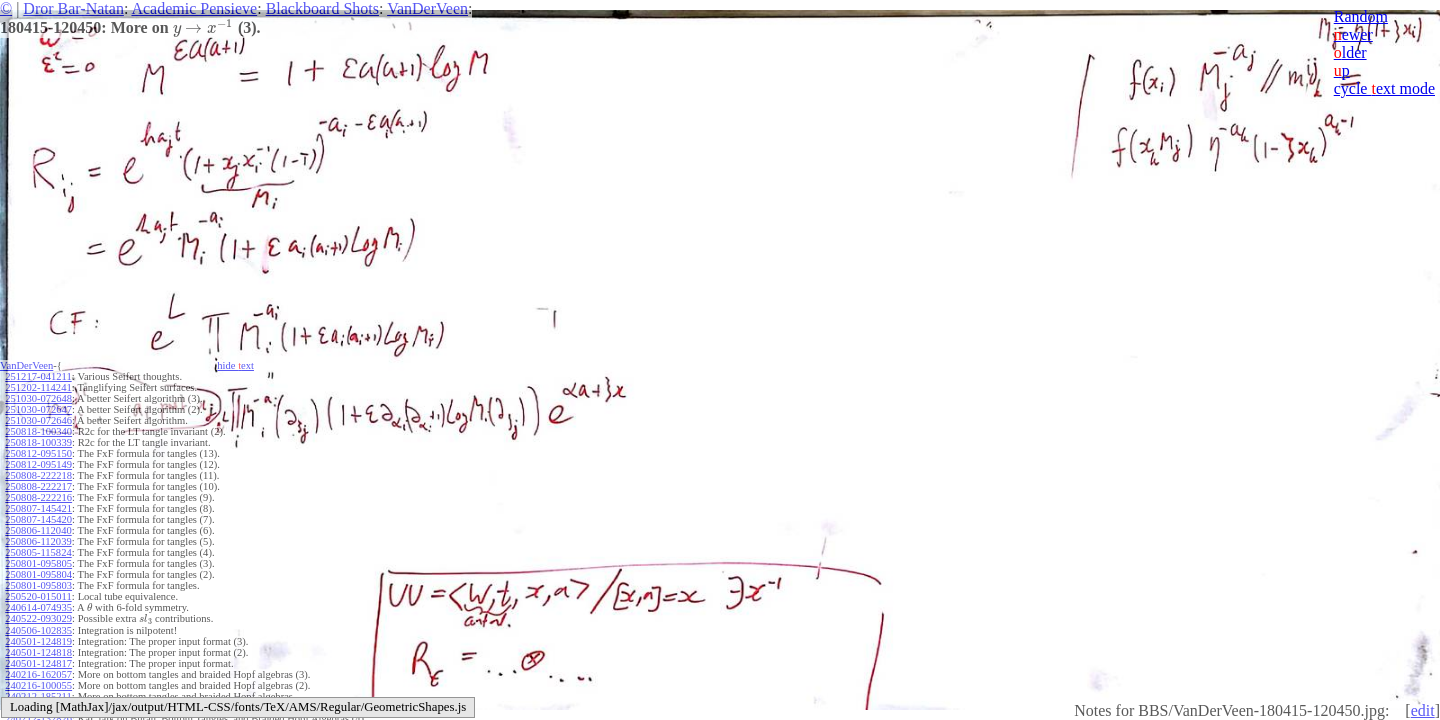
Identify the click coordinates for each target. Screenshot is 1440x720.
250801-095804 (38, 574)
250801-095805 (38, 563)
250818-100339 (38, 442)
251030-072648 (38, 398)
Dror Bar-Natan (73, 8)
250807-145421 (38, 508)
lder (1350, 52)
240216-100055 (38, 685)
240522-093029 (38, 618)
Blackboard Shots (322, 8)
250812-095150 (38, 453)
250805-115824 (38, 552)
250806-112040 (38, 530)
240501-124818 (38, 652)
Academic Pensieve (194, 8)
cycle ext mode (1384, 88)
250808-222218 (38, 475)
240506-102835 (38, 630)
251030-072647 (38, 409)
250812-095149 (38, 464)
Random (1361, 16)
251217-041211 (38, 376)
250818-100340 (38, 431)
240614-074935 (38, 607)
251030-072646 (38, 420)
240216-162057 (38, 674)
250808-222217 (38, 486)
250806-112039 (38, 541)
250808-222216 (38, 497)
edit (1423, 710)
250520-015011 (38, 596)
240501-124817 (38, 663)
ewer (1353, 34)
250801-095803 (38, 585)
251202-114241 (38, 387)
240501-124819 (38, 641)
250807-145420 (38, 519)
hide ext (235, 365)
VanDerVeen (427, 8)
